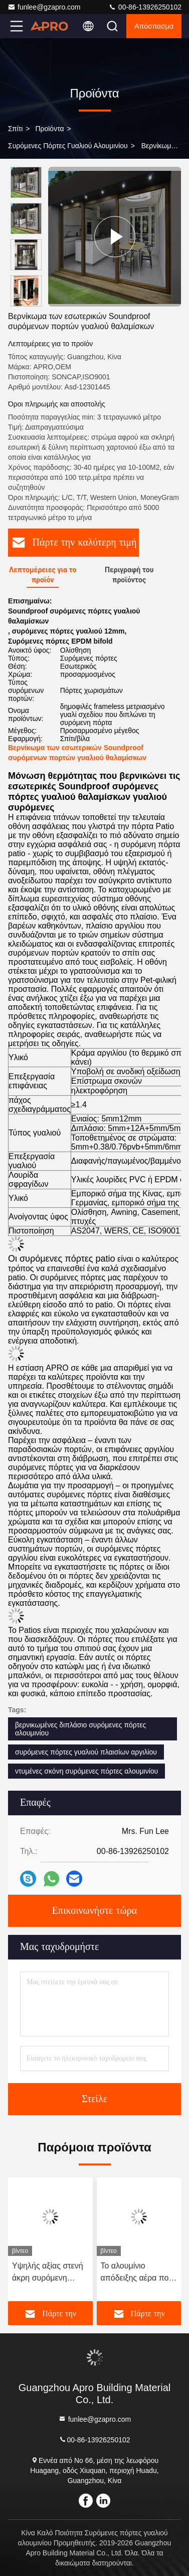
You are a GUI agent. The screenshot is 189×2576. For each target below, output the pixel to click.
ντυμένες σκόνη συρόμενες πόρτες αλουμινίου (86, 1771)
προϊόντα (49, 129)
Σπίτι (15, 129)
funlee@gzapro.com (44, 7)
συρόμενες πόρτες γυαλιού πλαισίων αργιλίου (86, 1752)
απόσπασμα (153, 26)
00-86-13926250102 (144, 7)
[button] (29, 302)
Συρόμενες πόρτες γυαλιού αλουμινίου (68, 146)
